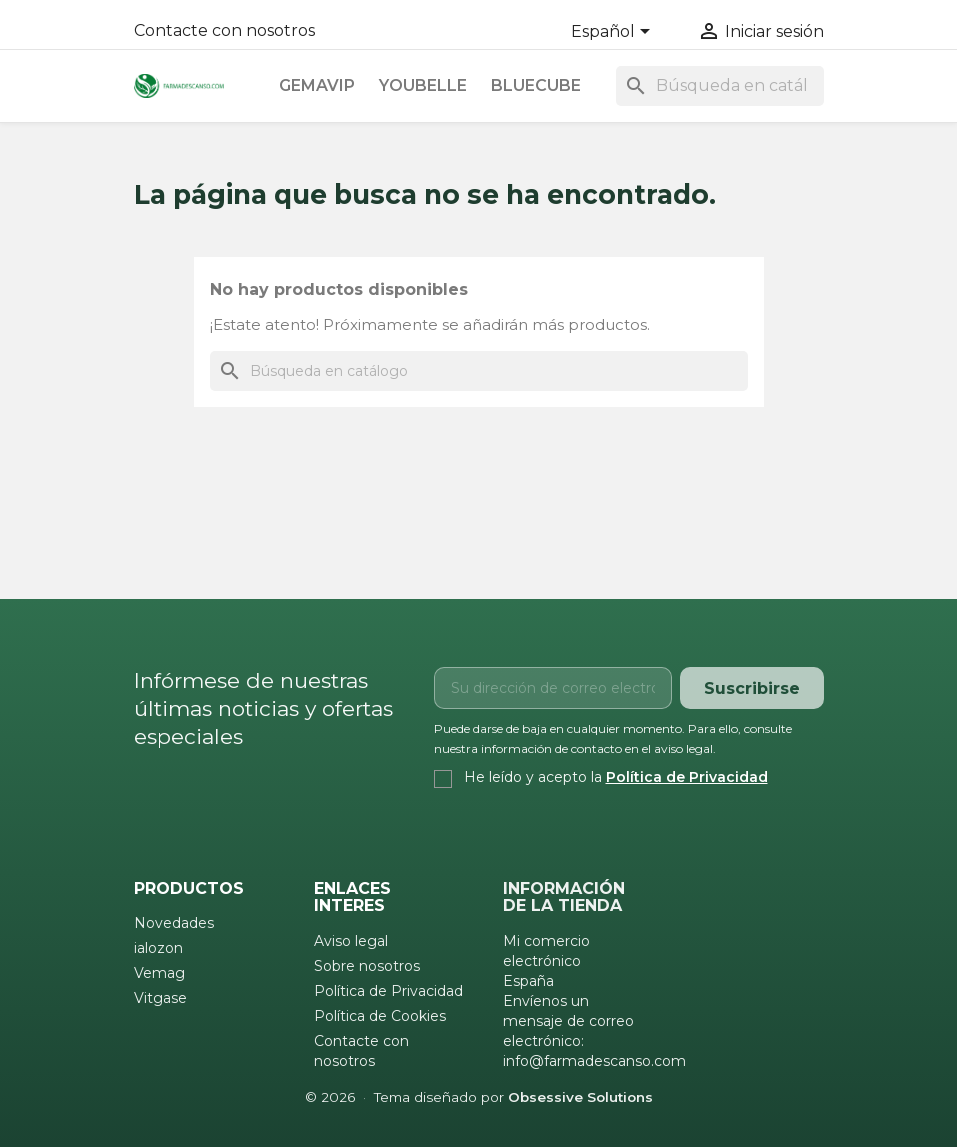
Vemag (159, 973)
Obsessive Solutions (580, 1097)
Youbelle (423, 85)
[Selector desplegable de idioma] (614, 33)
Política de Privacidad (687, 777)
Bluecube (536, 85)
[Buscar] (720, 86)
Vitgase (160, 998)
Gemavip (317, 85)
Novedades (174, 923)
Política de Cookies (380, 1016)
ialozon (158, 948)
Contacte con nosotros (224, 30)
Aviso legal (351, 941)
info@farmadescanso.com (594, 1061)
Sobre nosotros (367, 966)
